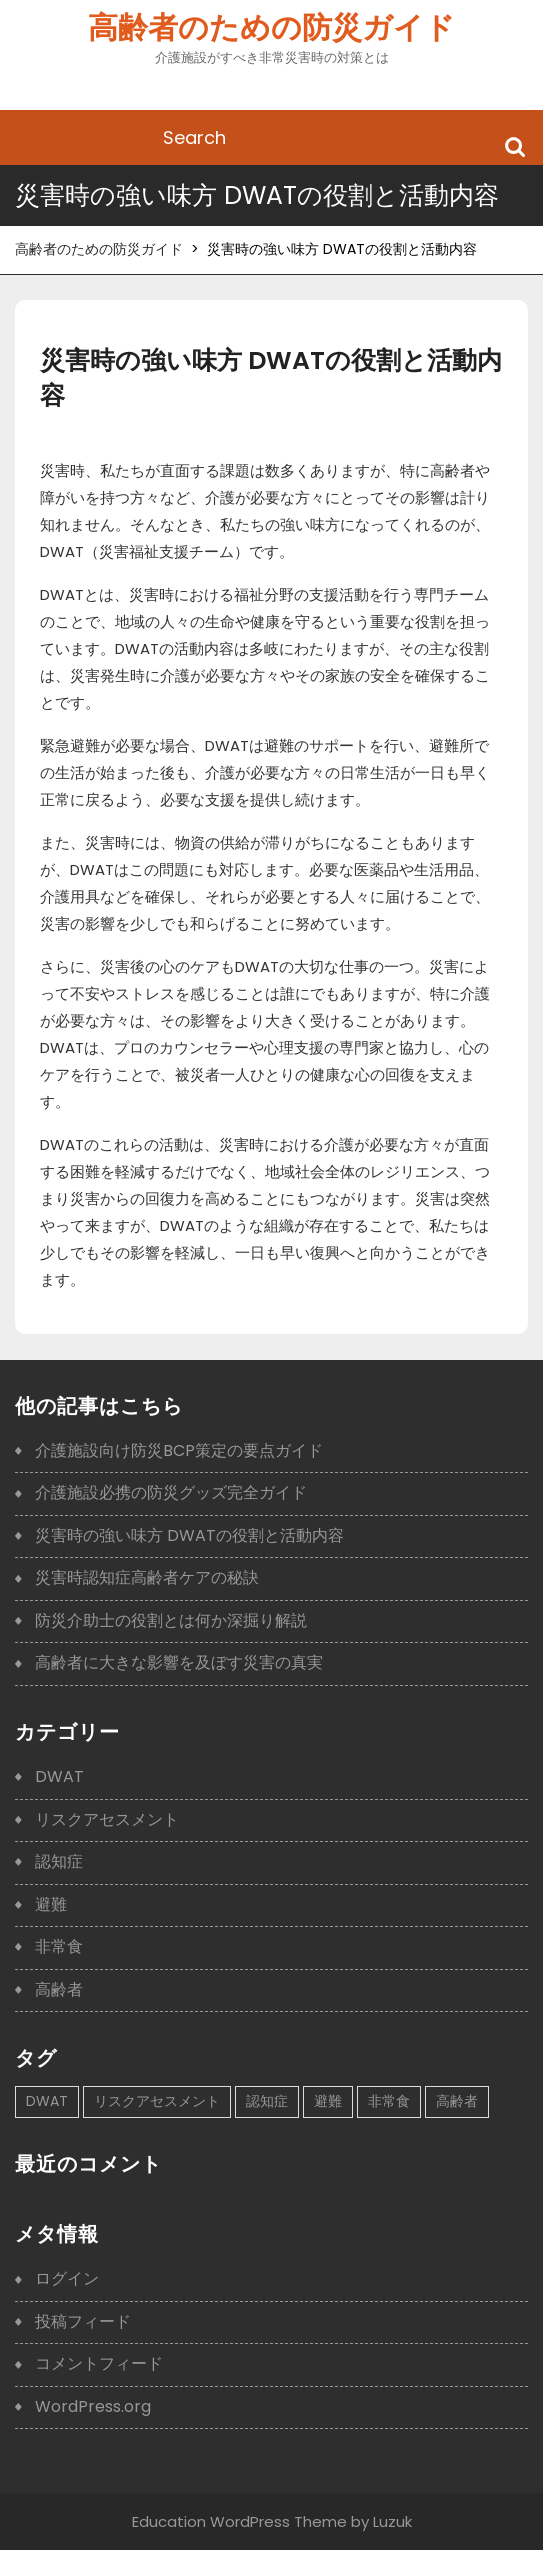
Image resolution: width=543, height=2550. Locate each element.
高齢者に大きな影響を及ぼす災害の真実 (179, 1662)
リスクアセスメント (107, 1819)
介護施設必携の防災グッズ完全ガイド (171, 1492)
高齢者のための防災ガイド (271, 28)
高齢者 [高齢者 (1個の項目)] (457, 2101)
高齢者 (59, 1989)
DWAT (59, 1776)
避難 (51, 1904)
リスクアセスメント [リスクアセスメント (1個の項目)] (157, 2101)
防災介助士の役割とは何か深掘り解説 (171, 1620)
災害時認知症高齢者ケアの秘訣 (147, 1577)
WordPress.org (93, 2406)
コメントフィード (99, 2363)
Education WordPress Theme (239, 2521)
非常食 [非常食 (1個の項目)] (389, 2101)
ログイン (67, 2278)
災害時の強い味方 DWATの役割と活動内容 (189, 1535)
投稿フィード (83, 2321)
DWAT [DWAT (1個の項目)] (47, 2101)
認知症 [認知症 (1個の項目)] (267, 2101)
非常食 (59, 1946)
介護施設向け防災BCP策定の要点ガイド (179, 1450)
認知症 (59, 1861)
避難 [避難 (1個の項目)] (328, 2101)
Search (515, 145)
